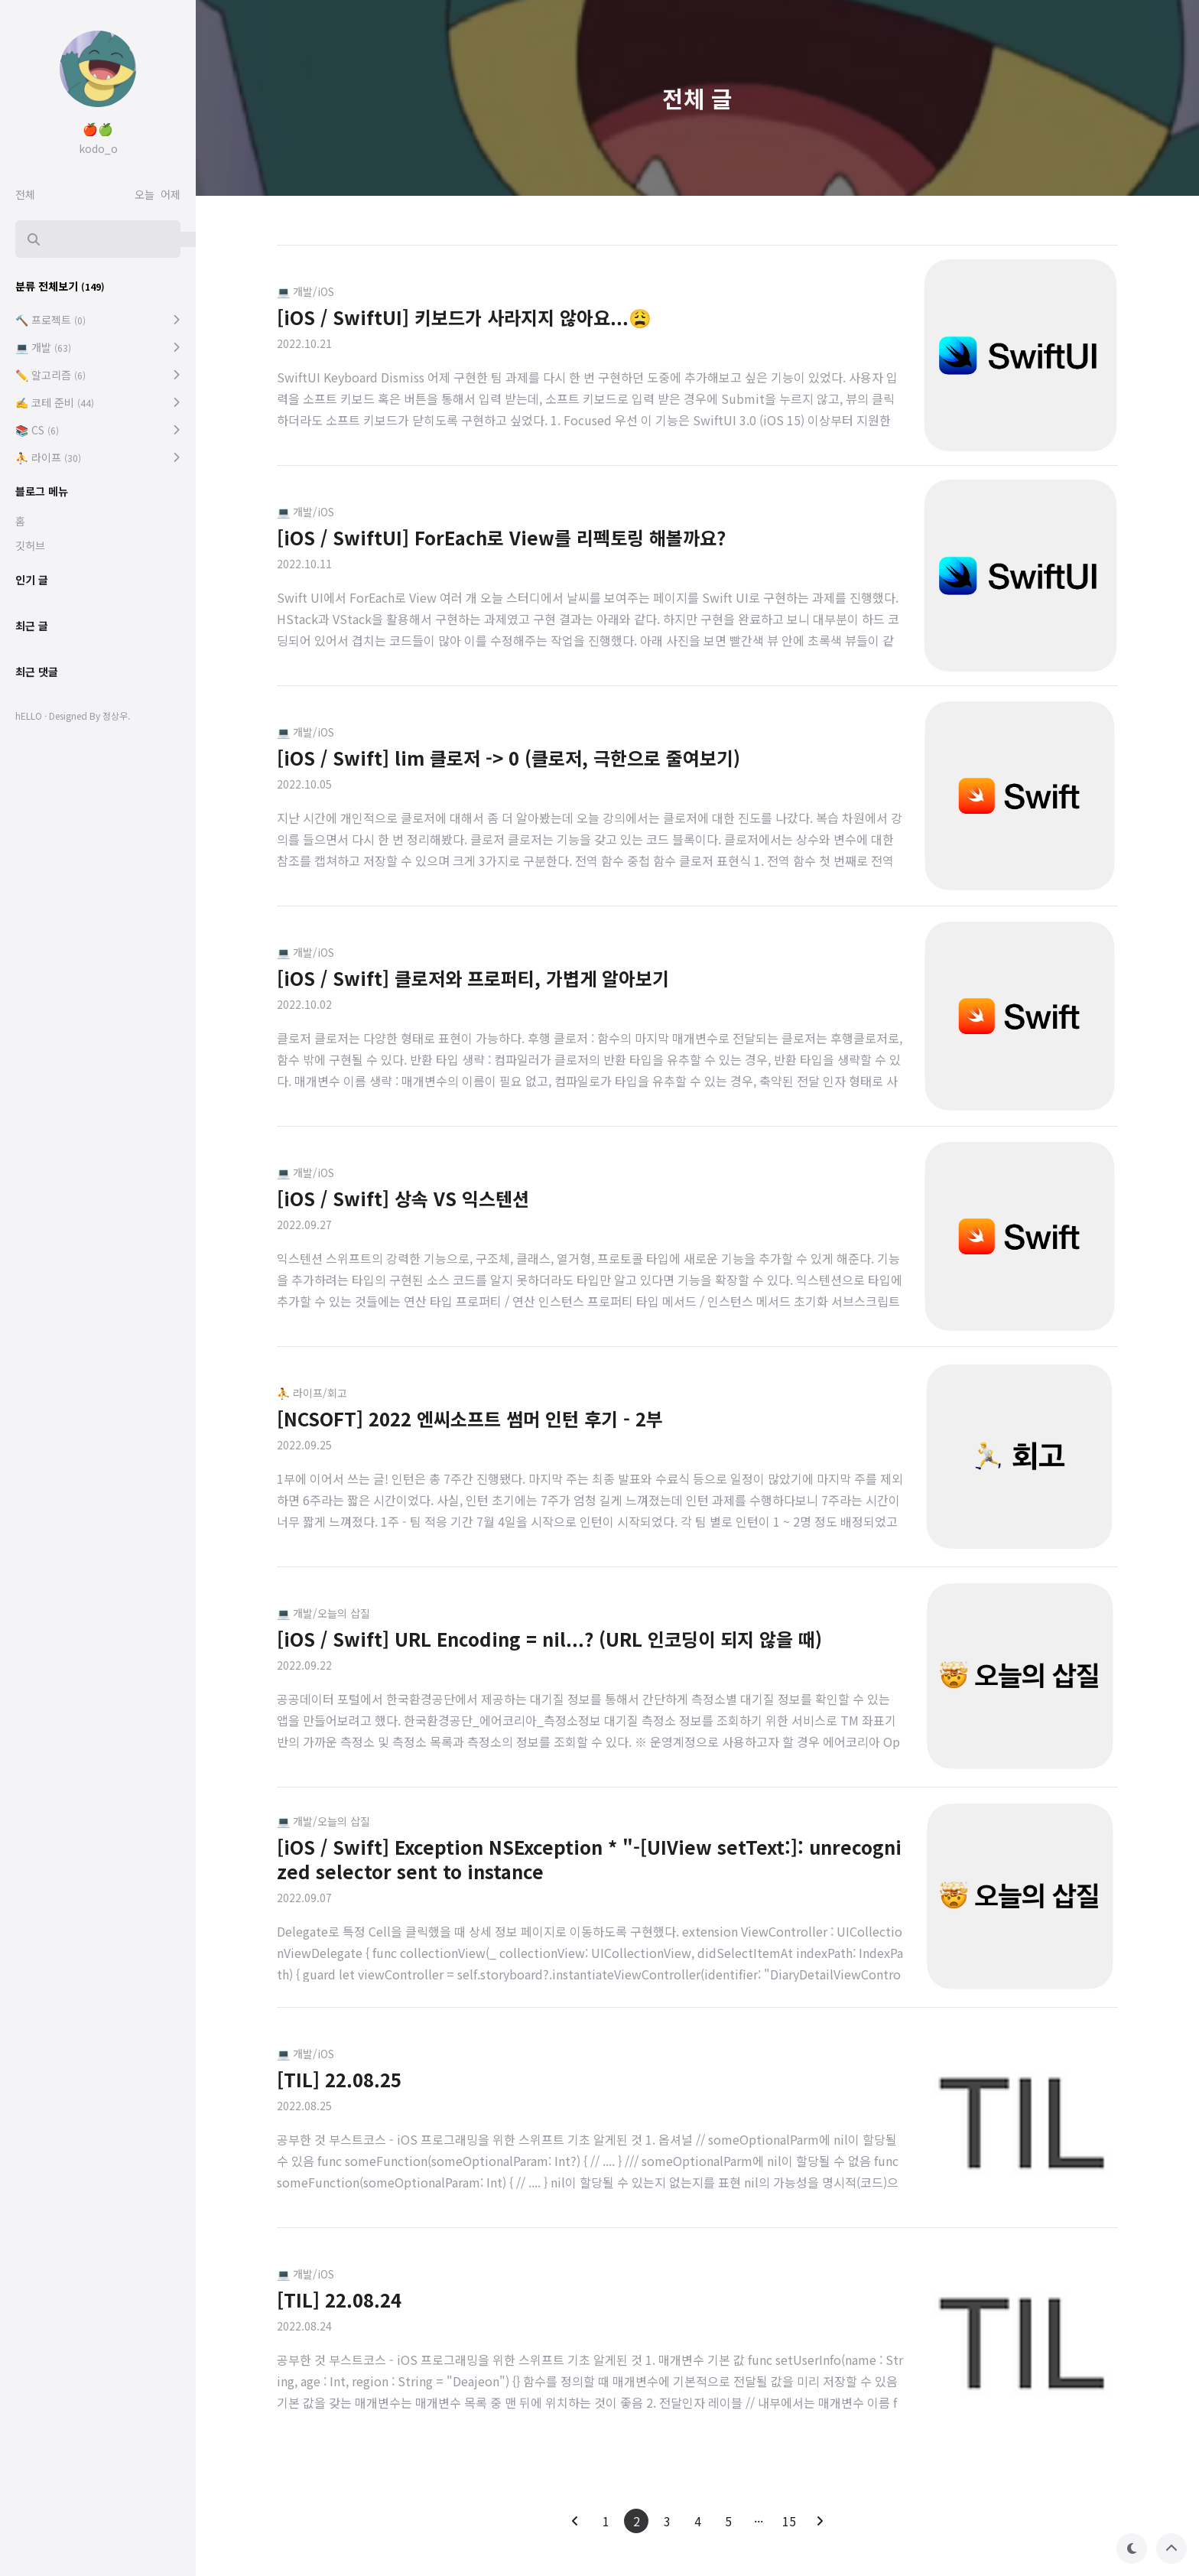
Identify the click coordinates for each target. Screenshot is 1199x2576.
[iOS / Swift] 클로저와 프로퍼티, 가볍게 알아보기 (473, 977)
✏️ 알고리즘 (50, 374)
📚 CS (37, 429)
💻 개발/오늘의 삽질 (323, 1613)
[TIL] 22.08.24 (339, 2299)
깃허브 (30, 545)
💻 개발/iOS (305, 291)
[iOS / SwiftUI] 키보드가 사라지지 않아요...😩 (464, 317)
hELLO (28, 715)
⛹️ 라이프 (48, 457)
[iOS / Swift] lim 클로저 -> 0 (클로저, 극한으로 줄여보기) (508, 757)
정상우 (115, 715)
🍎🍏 (98, 128)
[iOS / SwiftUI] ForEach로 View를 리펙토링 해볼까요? (501, 537)
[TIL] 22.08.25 (339, 2079)
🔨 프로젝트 (50, 319)
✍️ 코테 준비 (54, 402)
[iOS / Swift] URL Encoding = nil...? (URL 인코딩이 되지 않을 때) (549, 1638)
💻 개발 (43, 347)
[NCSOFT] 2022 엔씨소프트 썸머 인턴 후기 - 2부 (470, 1418)
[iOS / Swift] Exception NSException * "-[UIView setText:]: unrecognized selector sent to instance (589, 1859)
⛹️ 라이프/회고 (312, 1392)
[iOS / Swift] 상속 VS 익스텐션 (403, 1198)
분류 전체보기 (60, 286)
